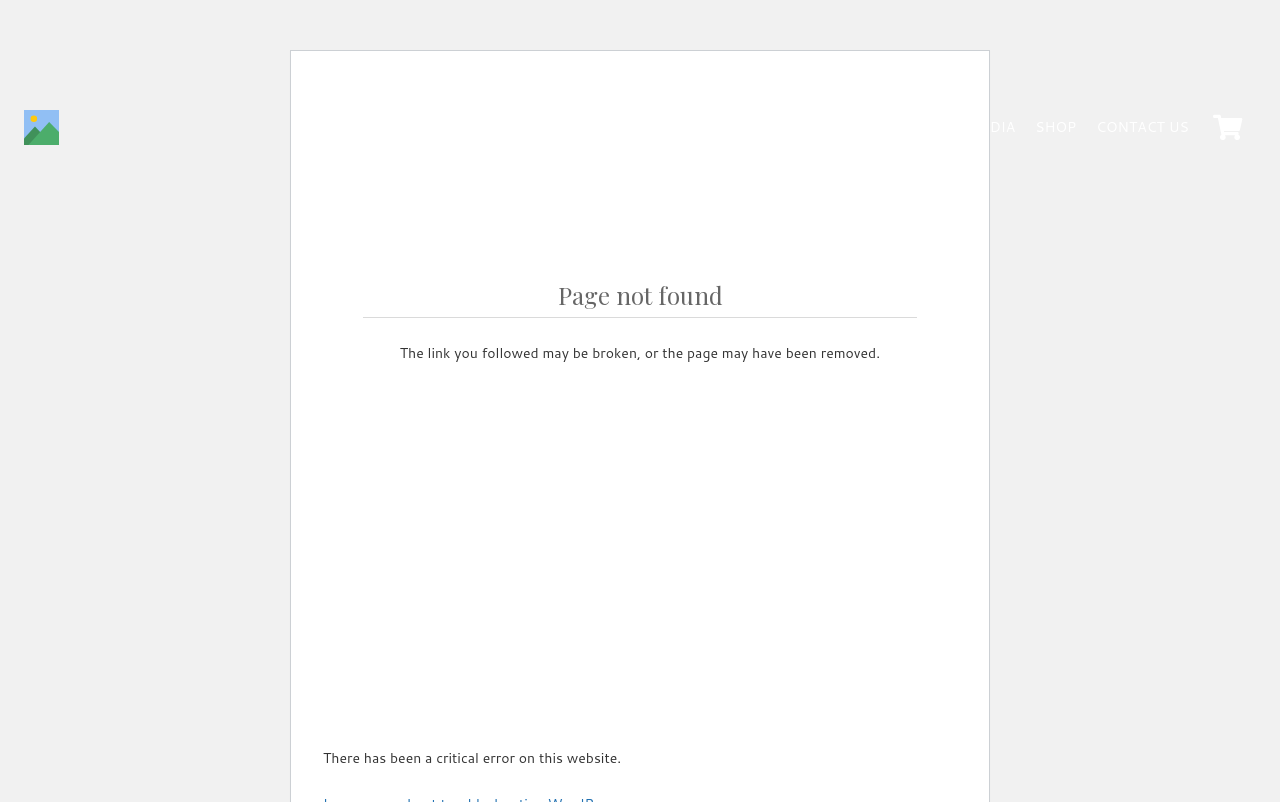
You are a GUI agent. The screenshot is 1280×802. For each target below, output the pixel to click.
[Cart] (1227, 127)
